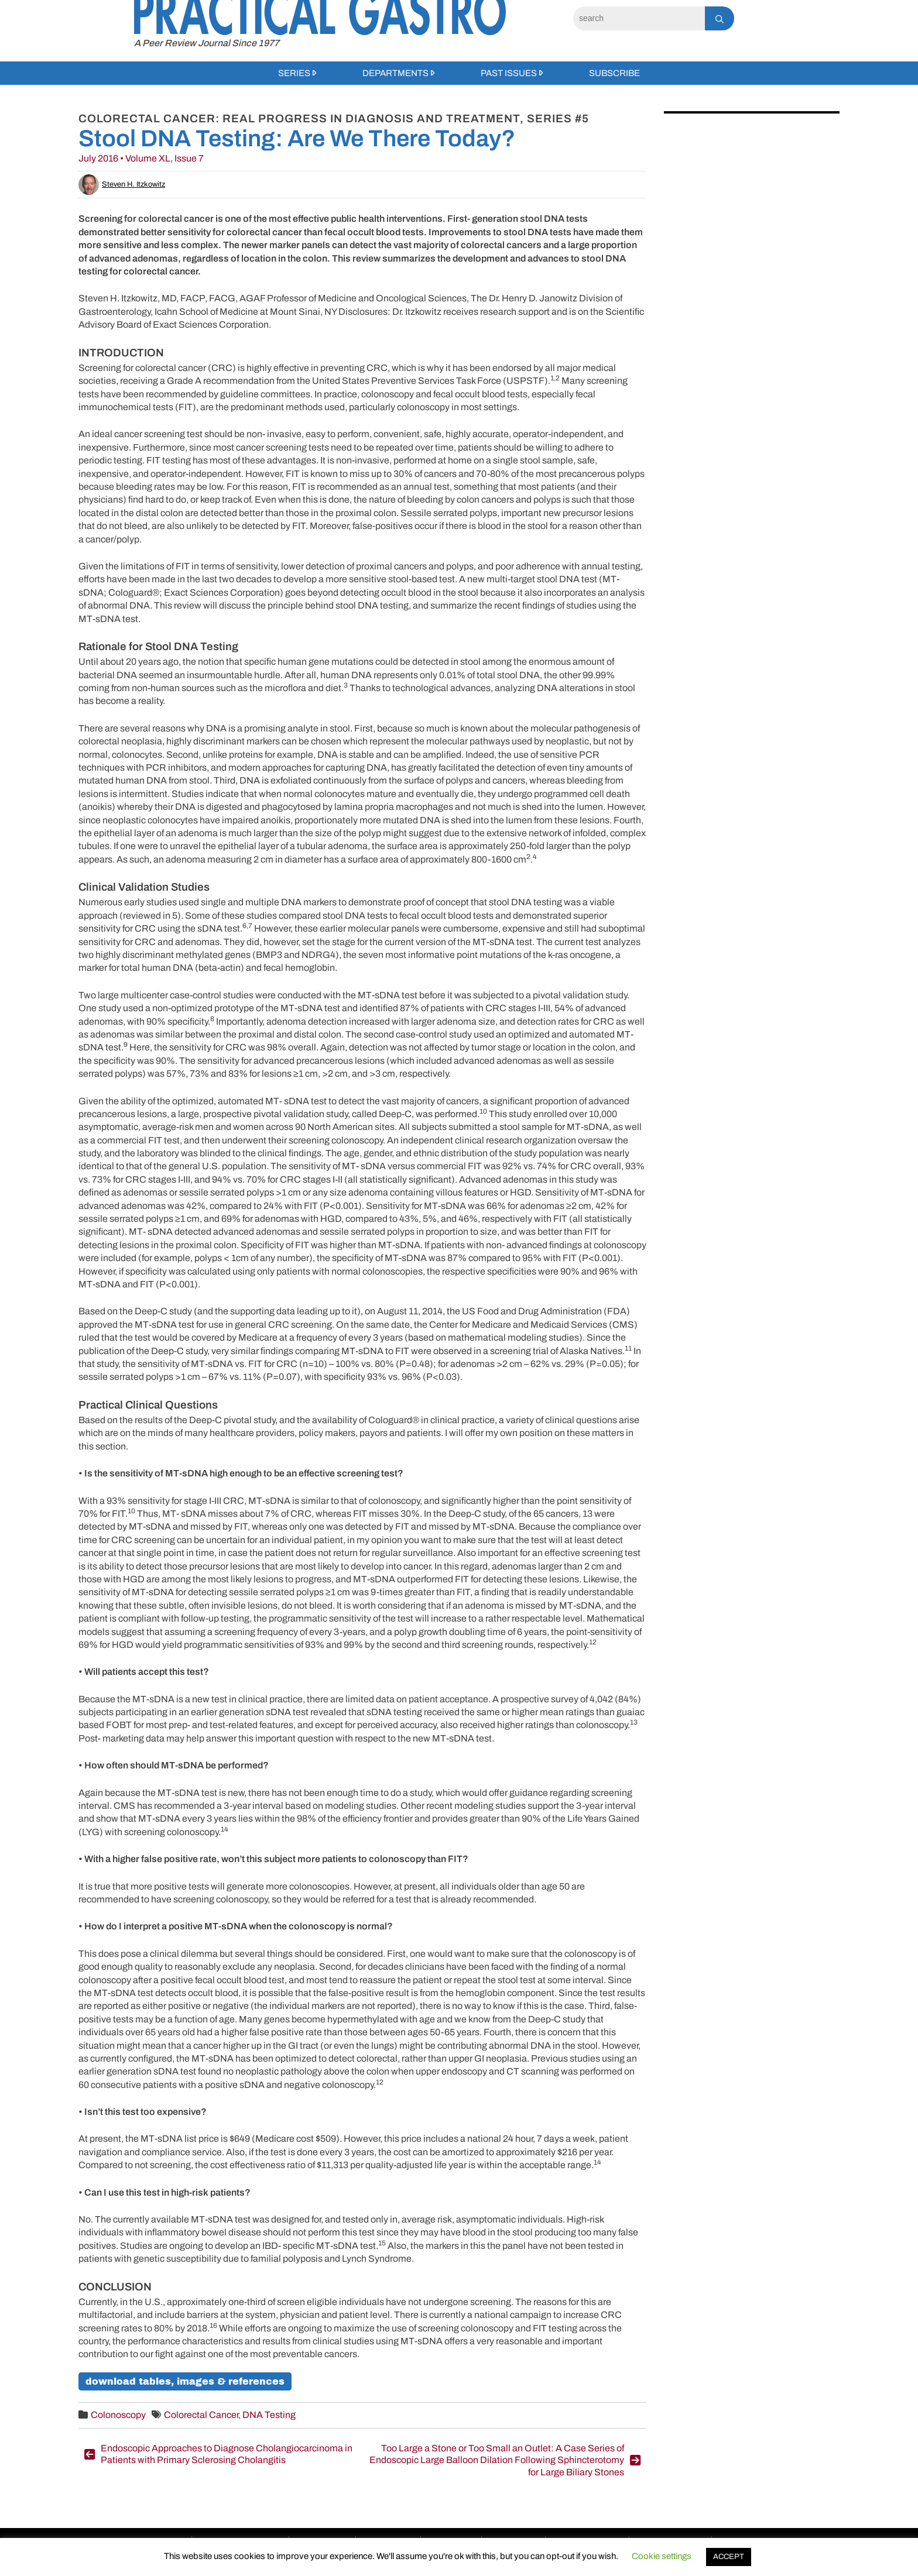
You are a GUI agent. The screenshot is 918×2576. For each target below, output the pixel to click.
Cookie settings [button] (661, 2556)
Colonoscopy (118, 2415)
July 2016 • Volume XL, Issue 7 (141, 158)
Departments (395, 73)
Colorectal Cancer (201, 2415)
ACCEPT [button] (728, 2557)
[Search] (639, 18)
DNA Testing (269, 2415)
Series (294, 73)
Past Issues (509, 73)
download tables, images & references (185, 2381)
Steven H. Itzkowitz (121, 184)
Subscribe (614, 73)
